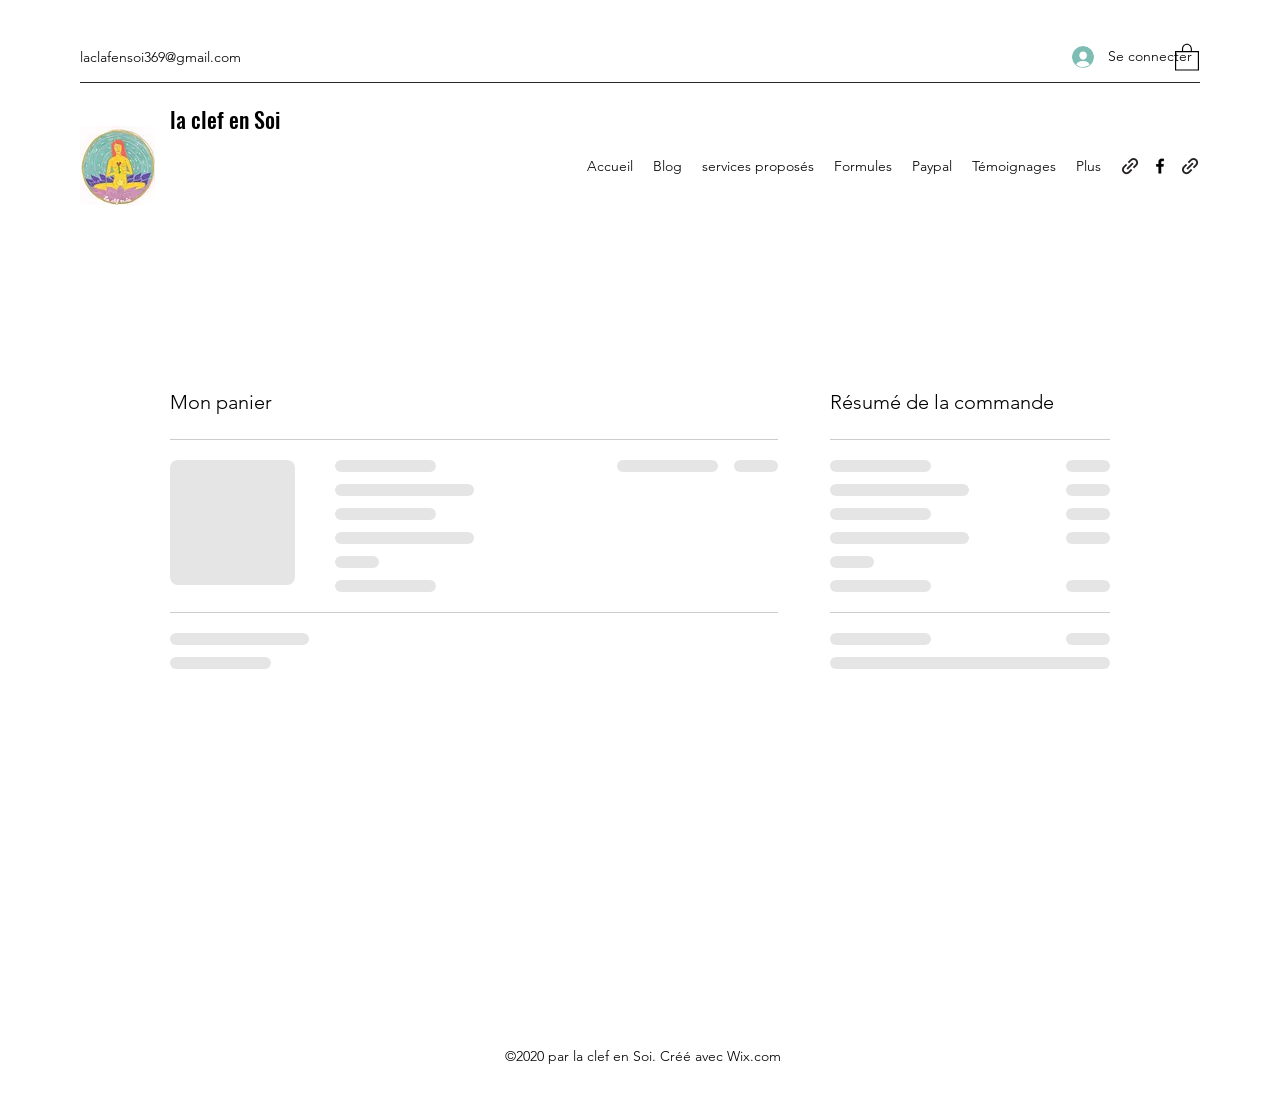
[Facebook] (1160, 166)
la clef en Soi (225, 119)
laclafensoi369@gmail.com (160, 57)
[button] (1187, 56)
